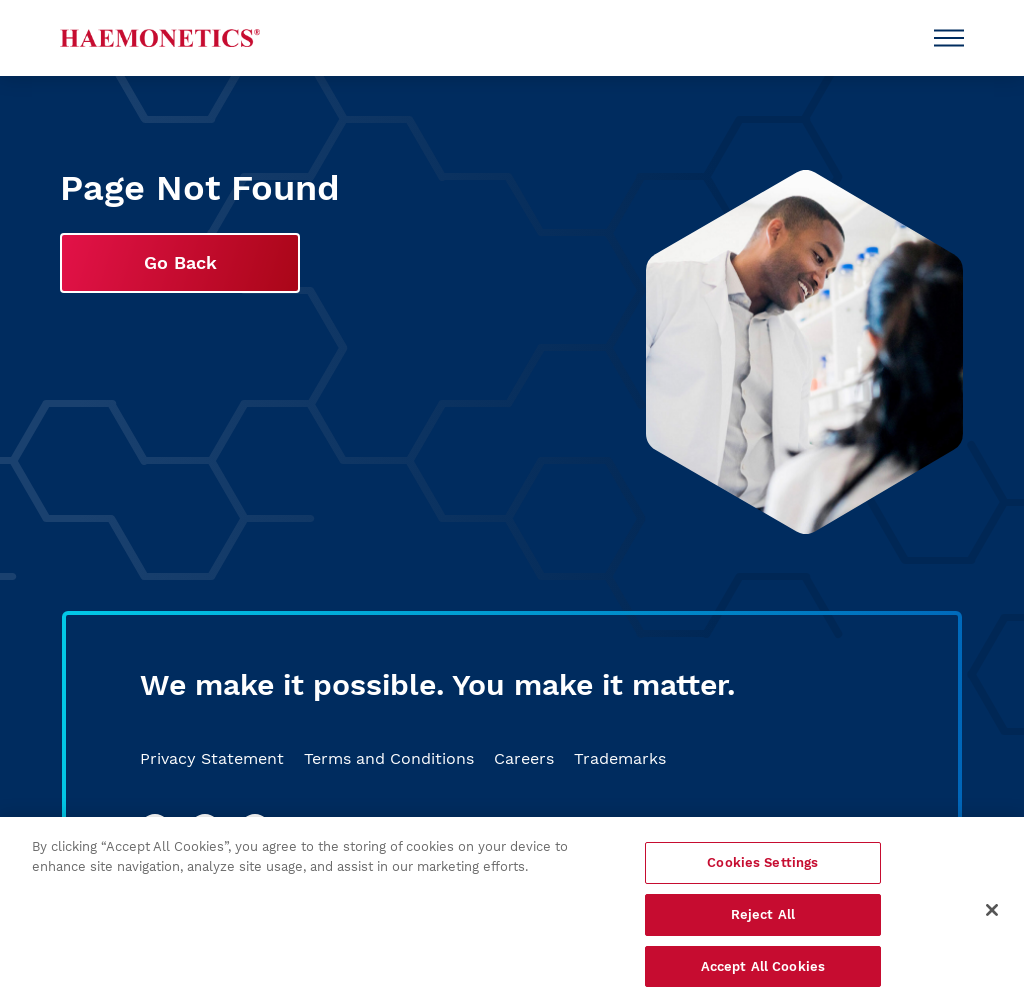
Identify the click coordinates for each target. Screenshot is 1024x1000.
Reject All (763, 917)
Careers (524, 758)
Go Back (180, 262)
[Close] (992, 913)
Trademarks (620, 758)
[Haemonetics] (160, 38)
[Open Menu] (949, 38)
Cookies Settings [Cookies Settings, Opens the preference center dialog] (762, 866)
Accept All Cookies (763, 969)
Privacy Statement (212, 758)
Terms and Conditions (389, 758)
